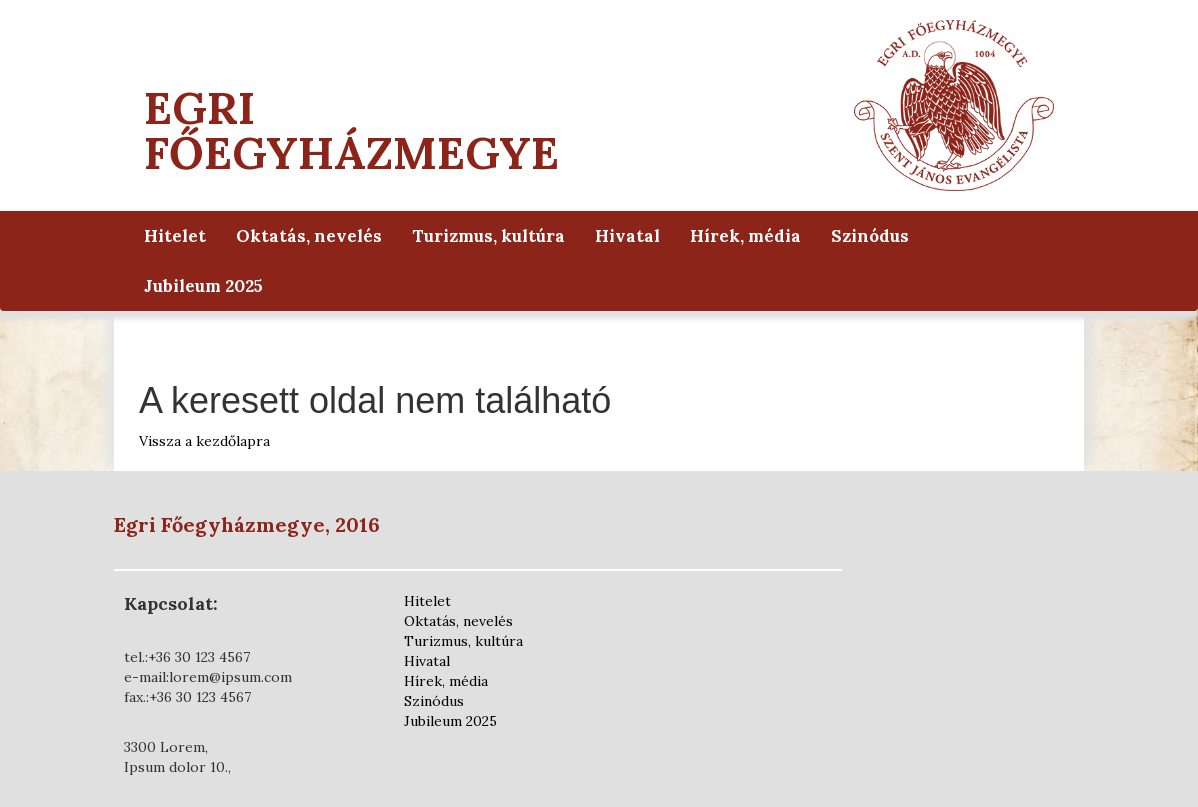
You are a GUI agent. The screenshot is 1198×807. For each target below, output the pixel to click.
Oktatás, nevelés (309, 236)
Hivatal (627, 236)
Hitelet (175, 236)
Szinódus (870, 236)
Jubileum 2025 (203, 286)
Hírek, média (745, 236)
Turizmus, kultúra (488, 236)
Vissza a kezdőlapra (204, 441)
